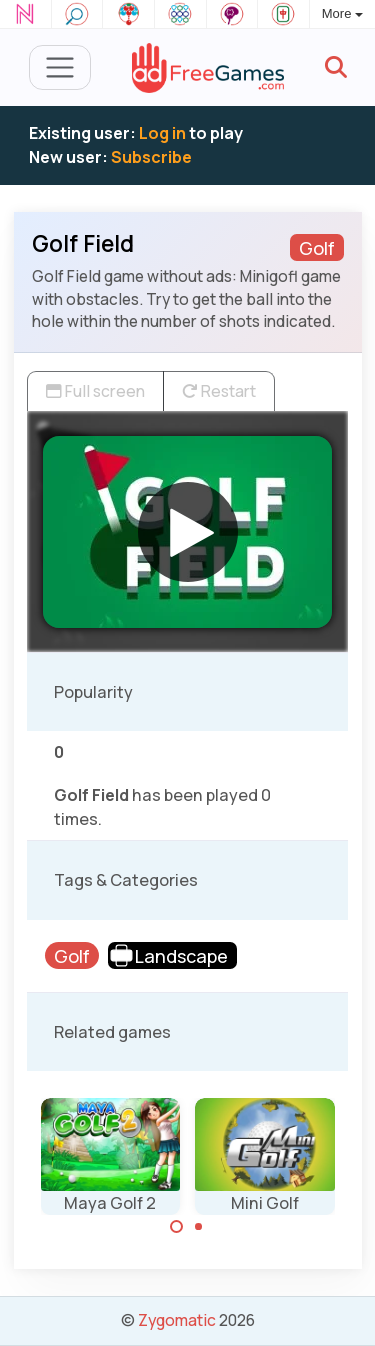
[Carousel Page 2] (199, 1227)
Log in (162, 133)
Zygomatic (177, 1320)
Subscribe (151, 157)
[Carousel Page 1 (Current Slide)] (177, 1227)
